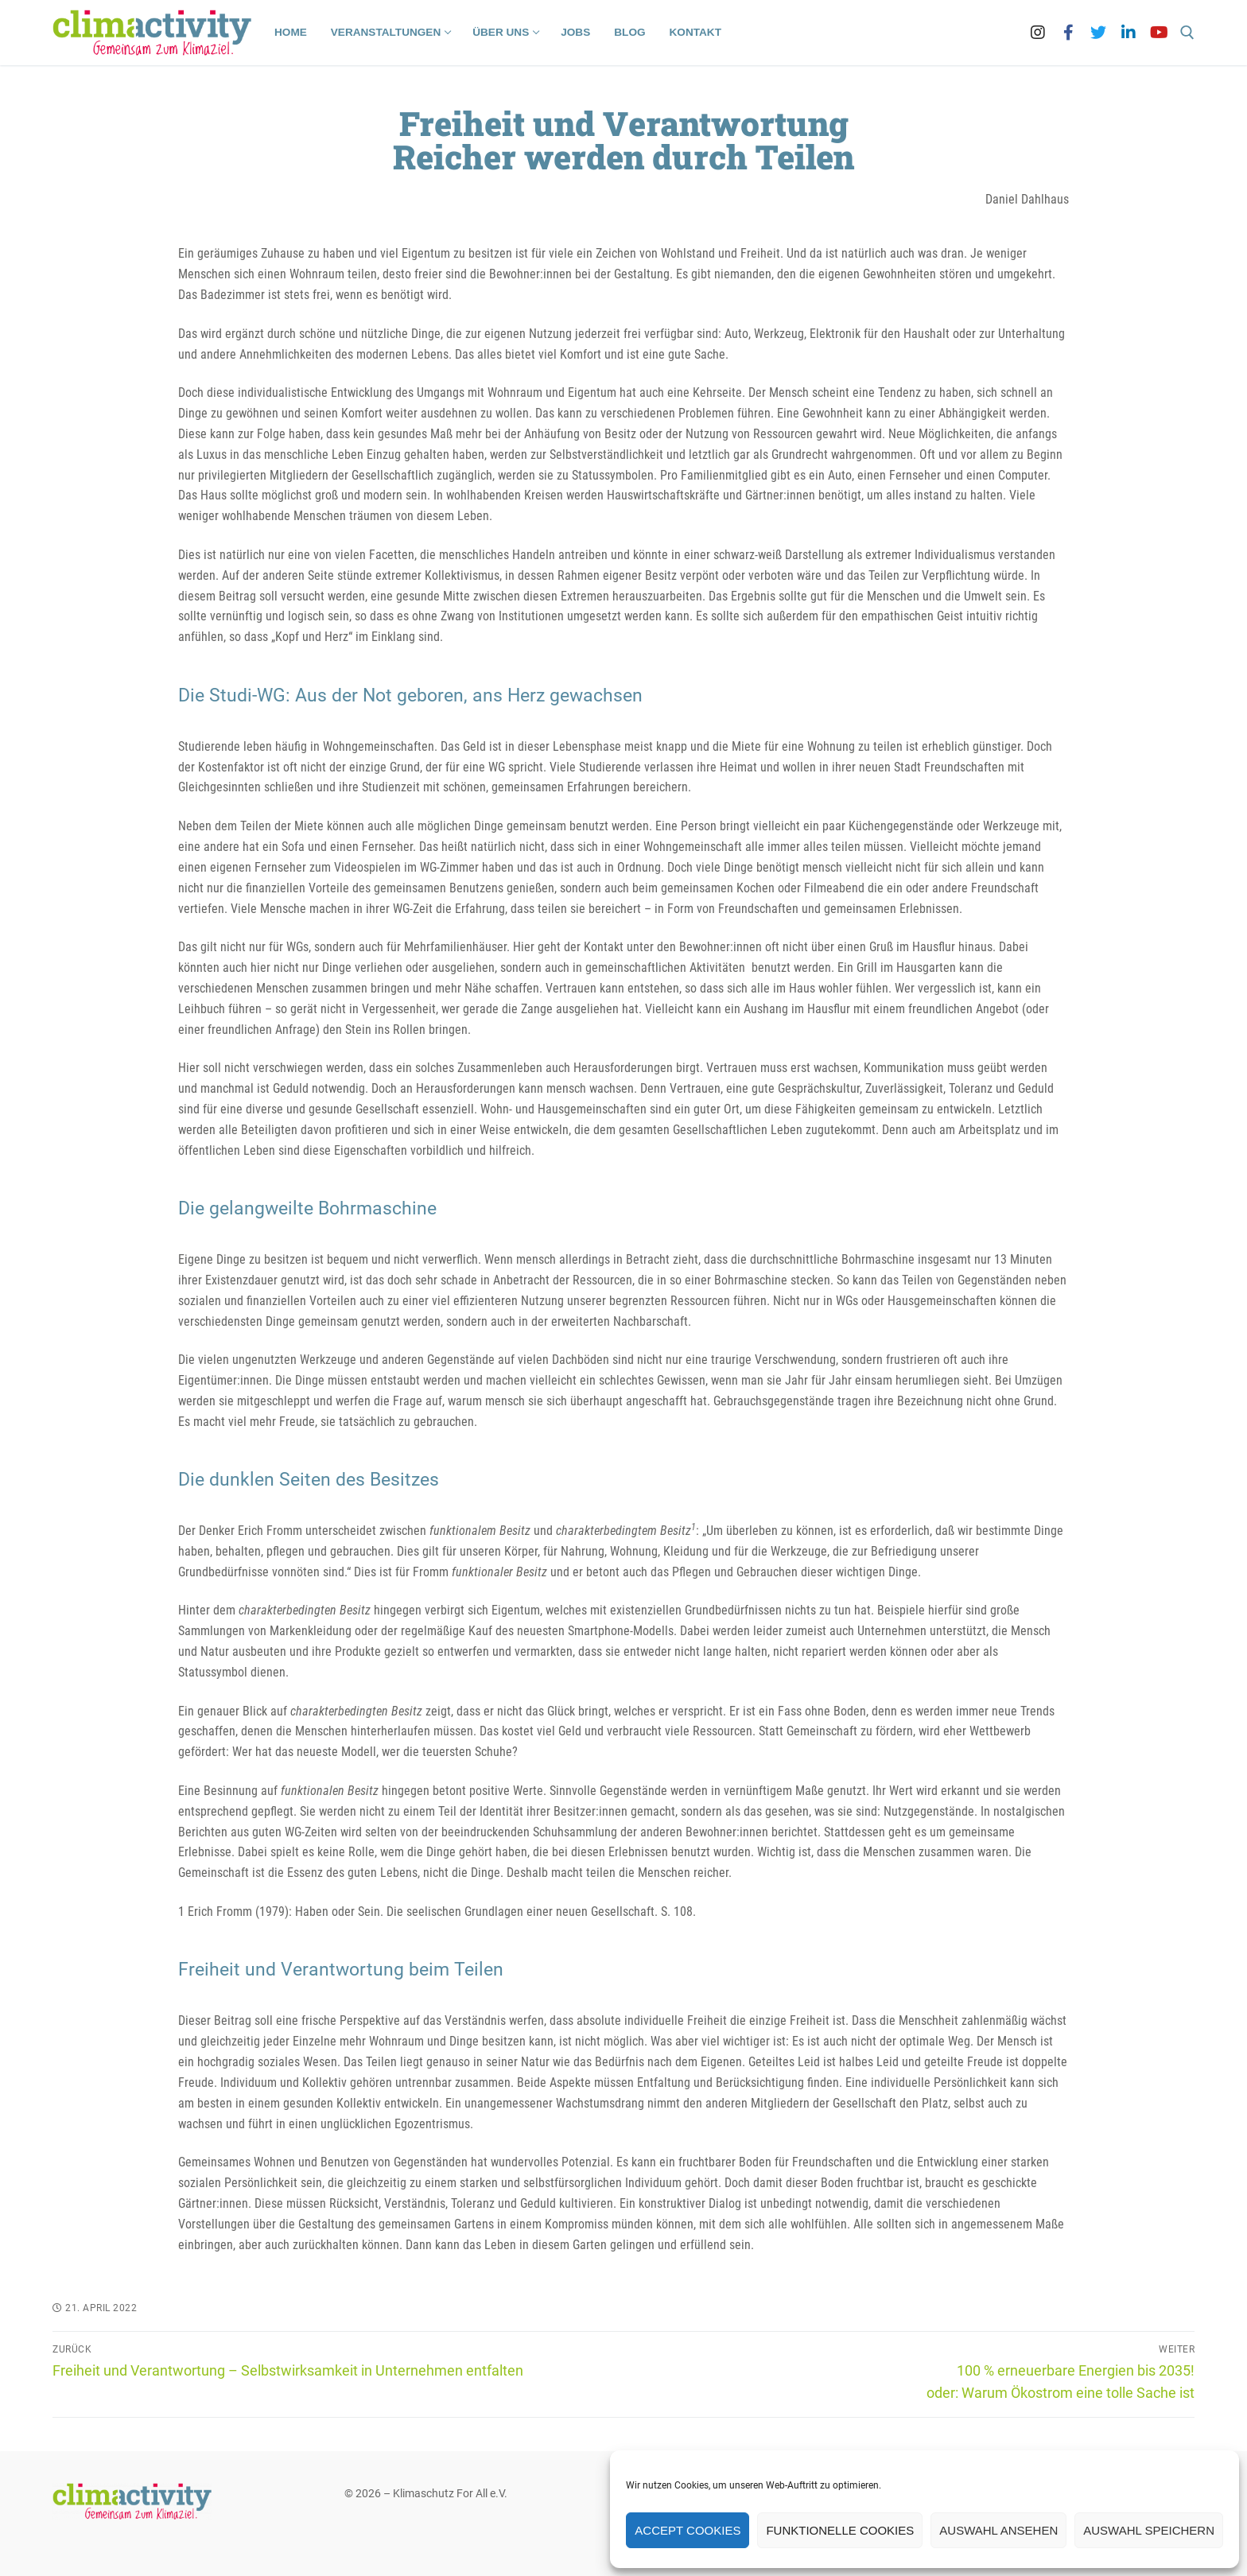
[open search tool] (1187, 32)
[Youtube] (1158, 32)
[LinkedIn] (1128, 32)
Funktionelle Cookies (840, 2530)
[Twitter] (1098, 32)
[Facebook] (1068, 32)
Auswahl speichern (1148, 2530)
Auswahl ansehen (998, 2530)
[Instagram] (1038, 32)
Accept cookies (687, 2530)
